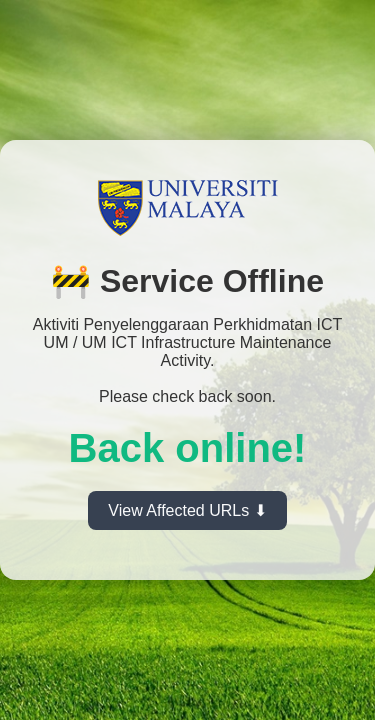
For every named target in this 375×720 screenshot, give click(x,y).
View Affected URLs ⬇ (187, 510)
